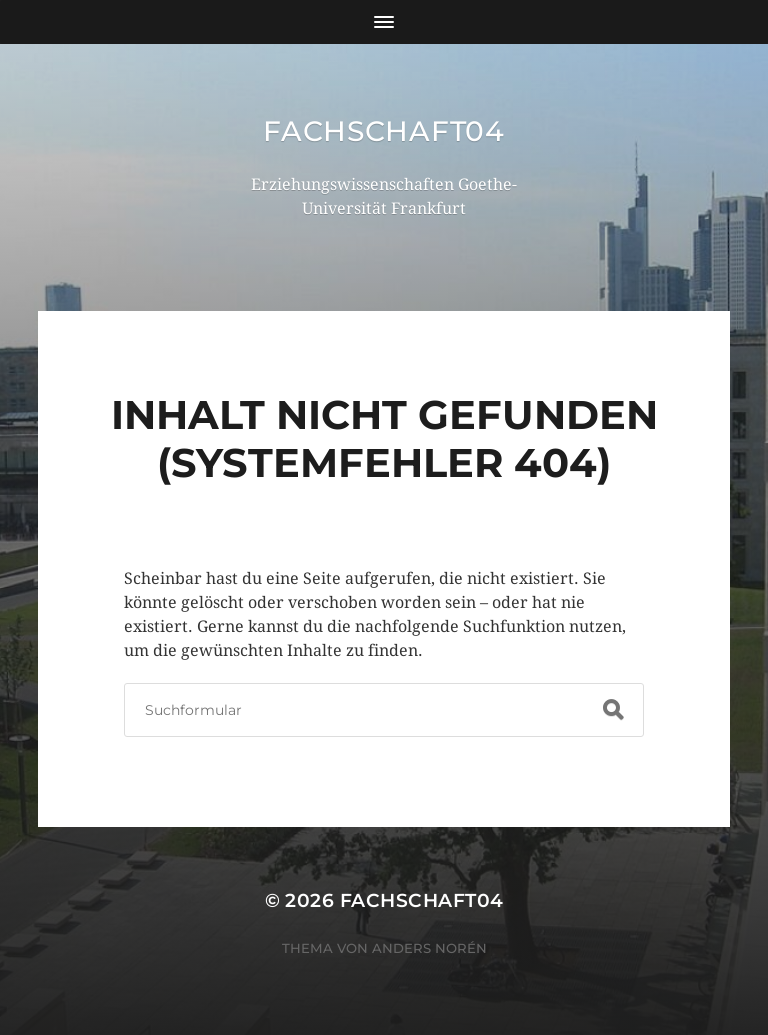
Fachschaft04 (383, 131)
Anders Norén (429, 948)
